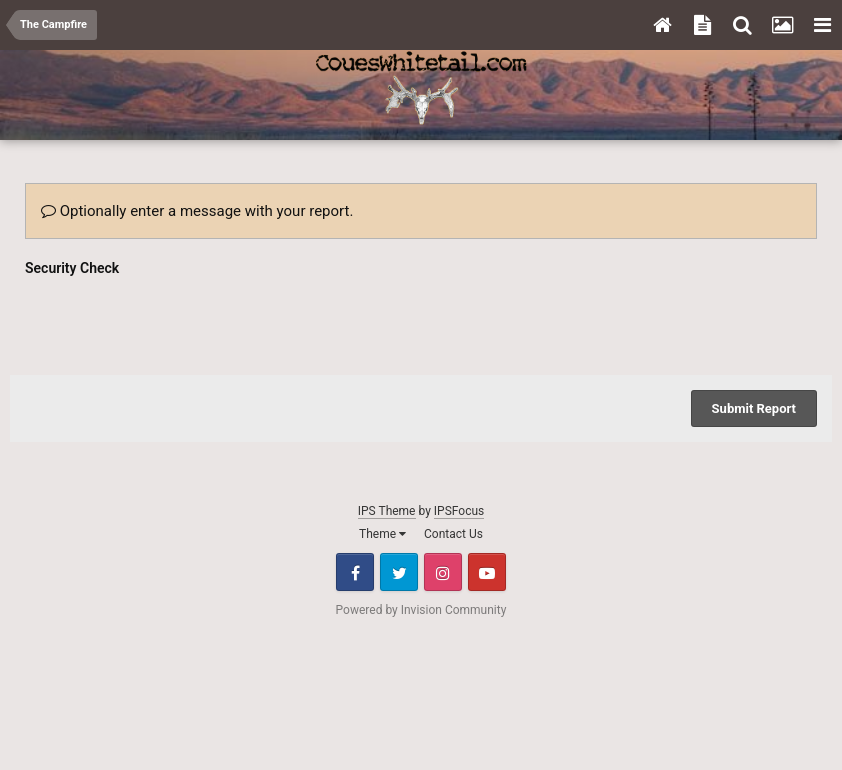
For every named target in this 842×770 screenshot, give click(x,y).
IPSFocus (459, 511)
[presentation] (177, 321)
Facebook (355, 572)
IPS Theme (387, 511)
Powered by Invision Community (421, 610)
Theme (382, 534)
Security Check (72, 268)
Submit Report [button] (754, 408)
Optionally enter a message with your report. (197, 211)
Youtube (487, 572)
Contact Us (453, 534)
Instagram (443, 572)
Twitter (399, 572)
